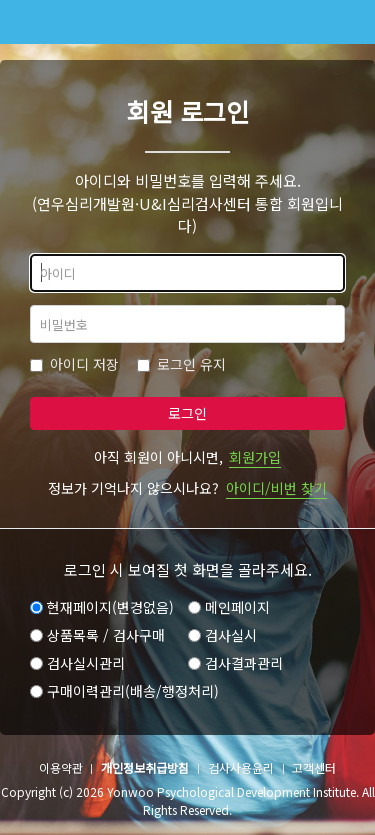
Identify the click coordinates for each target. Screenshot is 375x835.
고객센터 (314, 767)
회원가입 (255, 457)
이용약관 (61, 767)
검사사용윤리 (241, 767)
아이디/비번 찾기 (276, 488)
